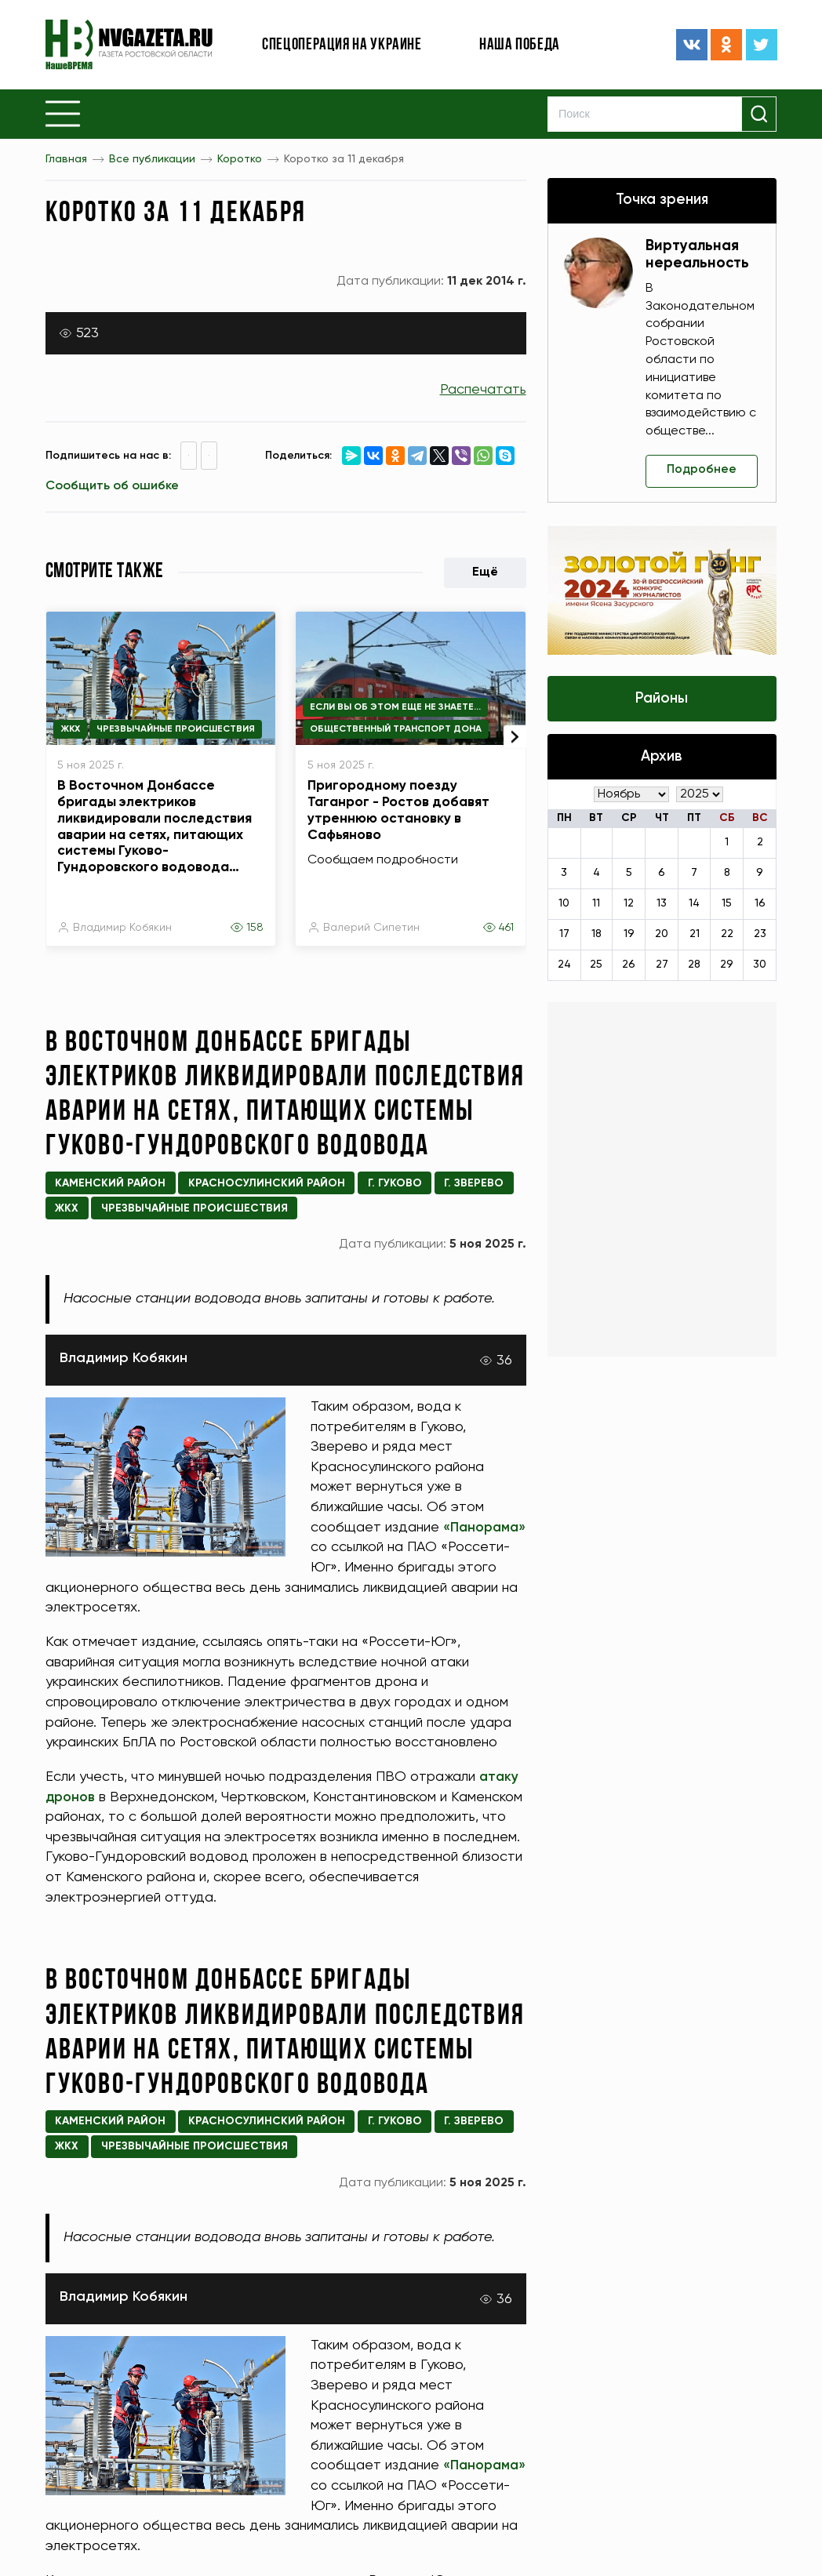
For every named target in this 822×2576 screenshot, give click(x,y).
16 (760, 904)
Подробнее (702, 470)
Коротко (239, 159)
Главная (66, 159)
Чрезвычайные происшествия (175, 729)
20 (661, 935)
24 (564, 966)
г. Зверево (474, 1183)
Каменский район (110, 1183)
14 (694, 904)
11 (596, 904)
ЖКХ (70, 729)
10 (563, 904)
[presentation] (513, 728)
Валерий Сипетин (371, 927)
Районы (661, 699)
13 (662, 904)
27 (662, 966)
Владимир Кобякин (122, 927)
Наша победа (519, 45)
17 (564, 935)
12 (629, 904)
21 (694, 935)
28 (694, 966)
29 (726, 966)
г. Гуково (395, 1183)
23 (760, 935)
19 (629, 935)
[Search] (662, 114)
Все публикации (152, 159)
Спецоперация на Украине (342, 45)
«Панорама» (354, 1547)
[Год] (699, 796)
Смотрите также (104, 572)
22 (727, 935)
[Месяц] (631, 796)
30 (759, 966)
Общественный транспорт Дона (396, 729)
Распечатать (483, 390)
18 (596, 935)
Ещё (485, 572)
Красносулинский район (266, 1183)
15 (727, 904)
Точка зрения (662, 200)
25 (596, 966)
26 (628, 966)
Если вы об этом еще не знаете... (395, 707)
